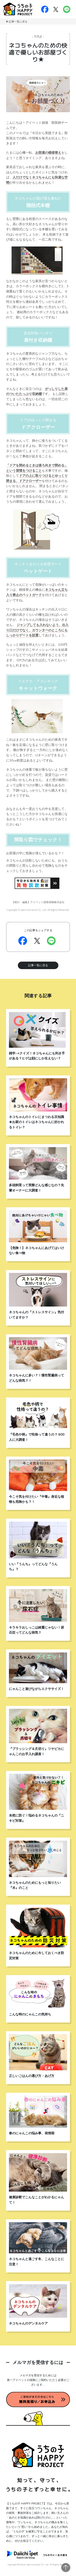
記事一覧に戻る (18, 21)
